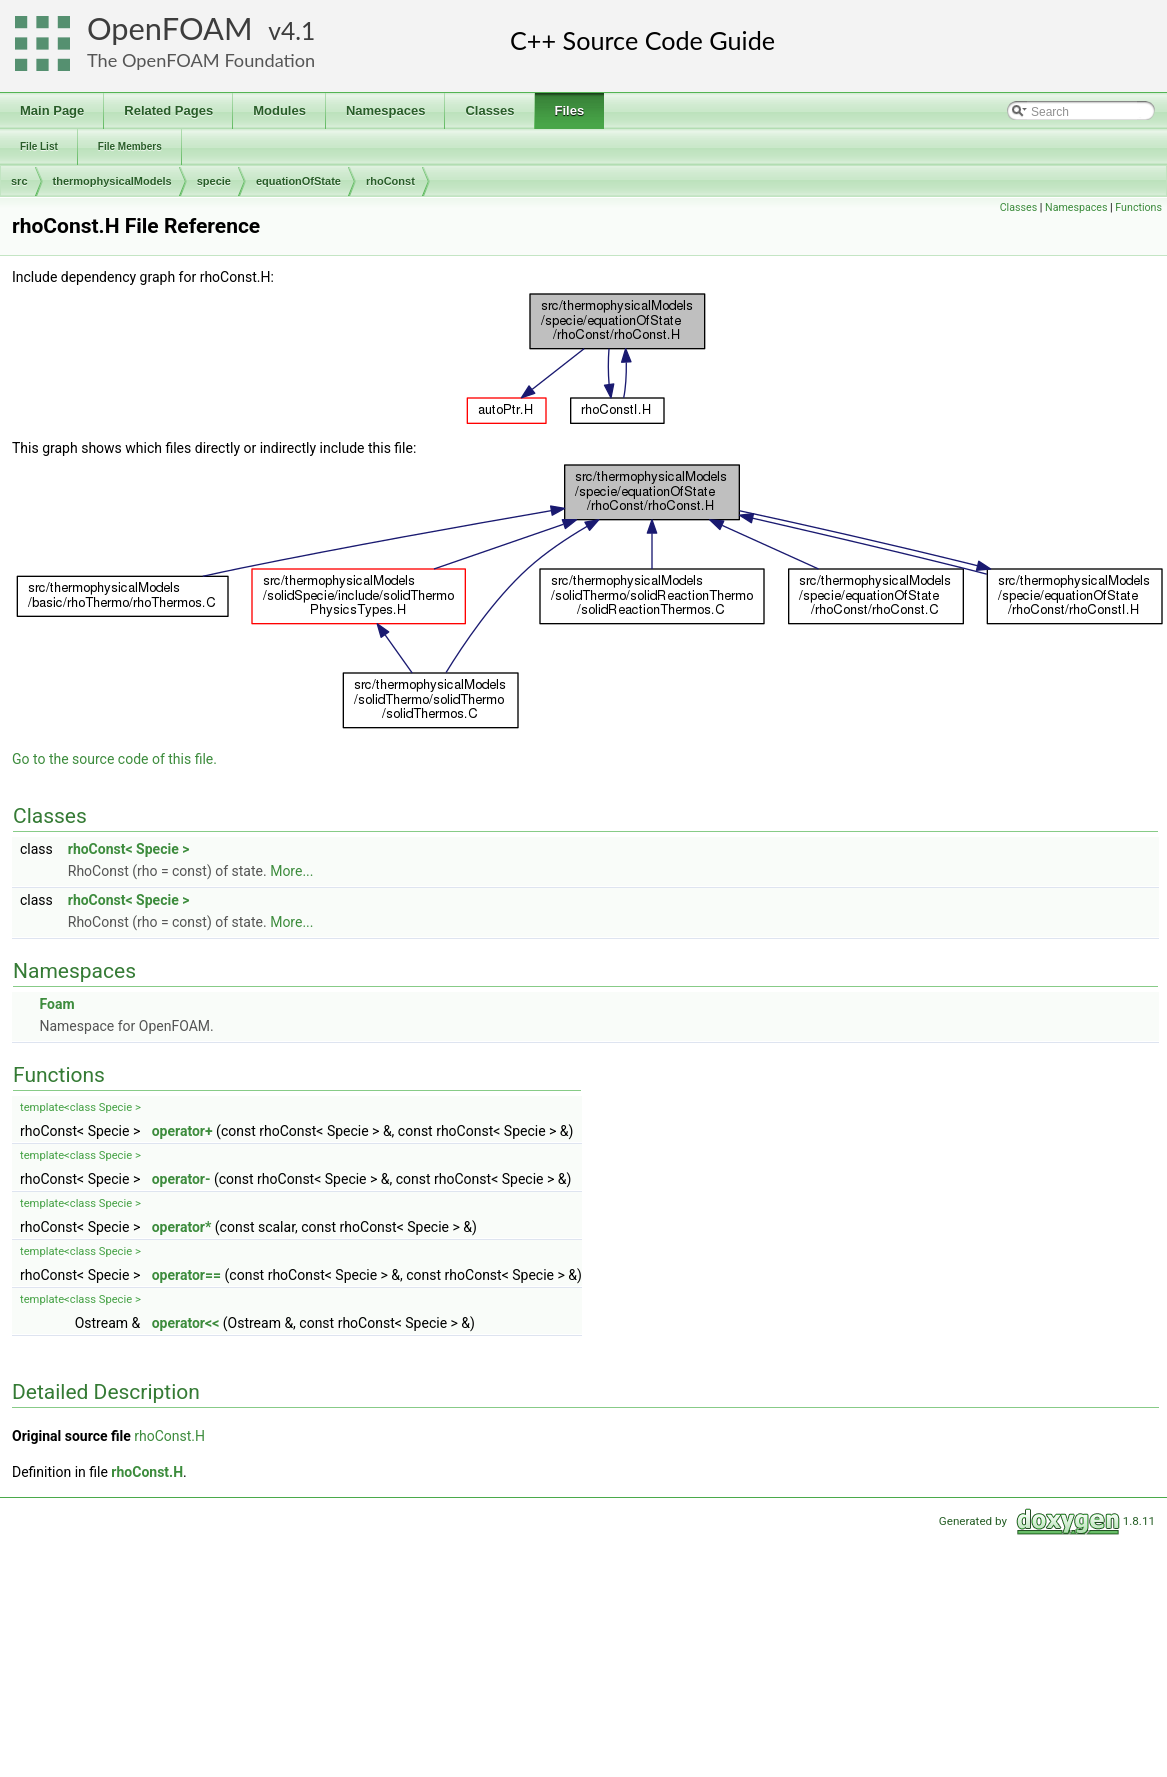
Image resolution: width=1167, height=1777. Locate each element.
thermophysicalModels (112, 181)
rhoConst (390, 181)
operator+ (182, 1131)
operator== (186, 1275)
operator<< (186, 1323)
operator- (181, 1179)
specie (214, 181)
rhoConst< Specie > (129, 849)
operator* (182, 1227)
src (19, 181)
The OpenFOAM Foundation (201, 60)
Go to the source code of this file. (114, 759)
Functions (1138, 207)
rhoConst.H (169, 1436)
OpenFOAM (170, 28)
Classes (1018, 207)
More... (291, 871)
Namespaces (1076, 207)
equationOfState (298, 181)
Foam (56, 1004)
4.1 (298, 30)
